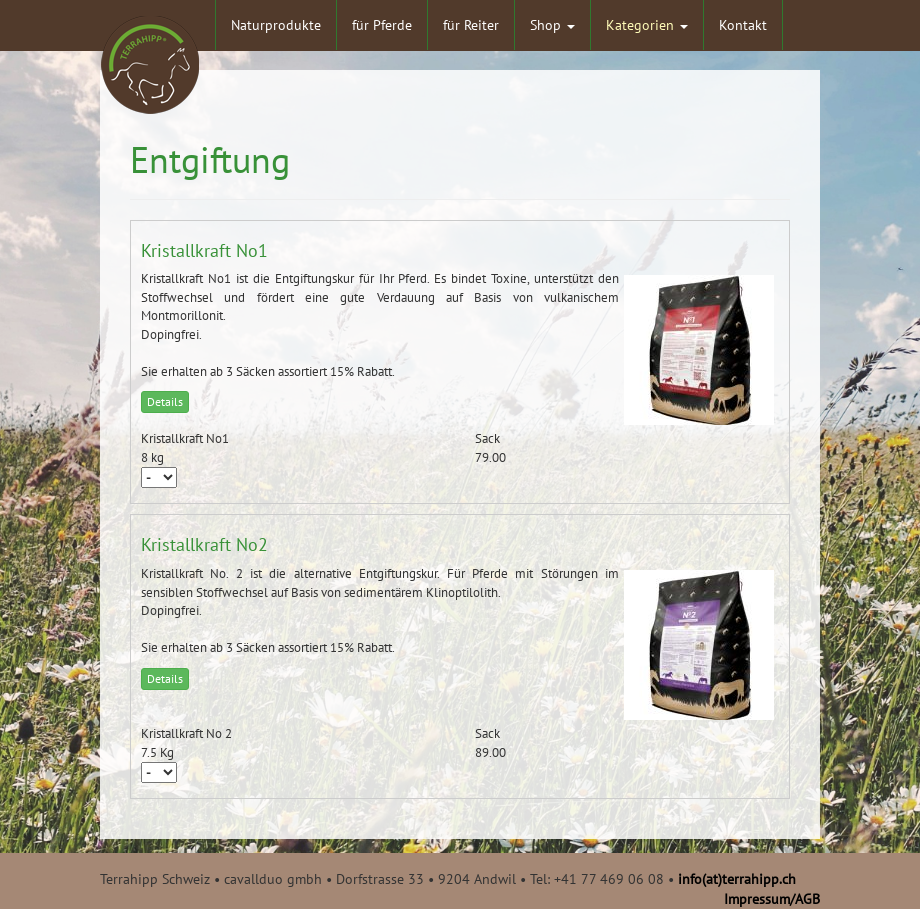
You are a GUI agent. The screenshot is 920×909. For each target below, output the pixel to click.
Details (165, 401)
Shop (552, 25)
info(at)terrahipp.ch (737, 879)
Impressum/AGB (772, 899)
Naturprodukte (276, 25)
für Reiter (471, 25)
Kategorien (647, 25)
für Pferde (382, 25)
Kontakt (743, 25)
